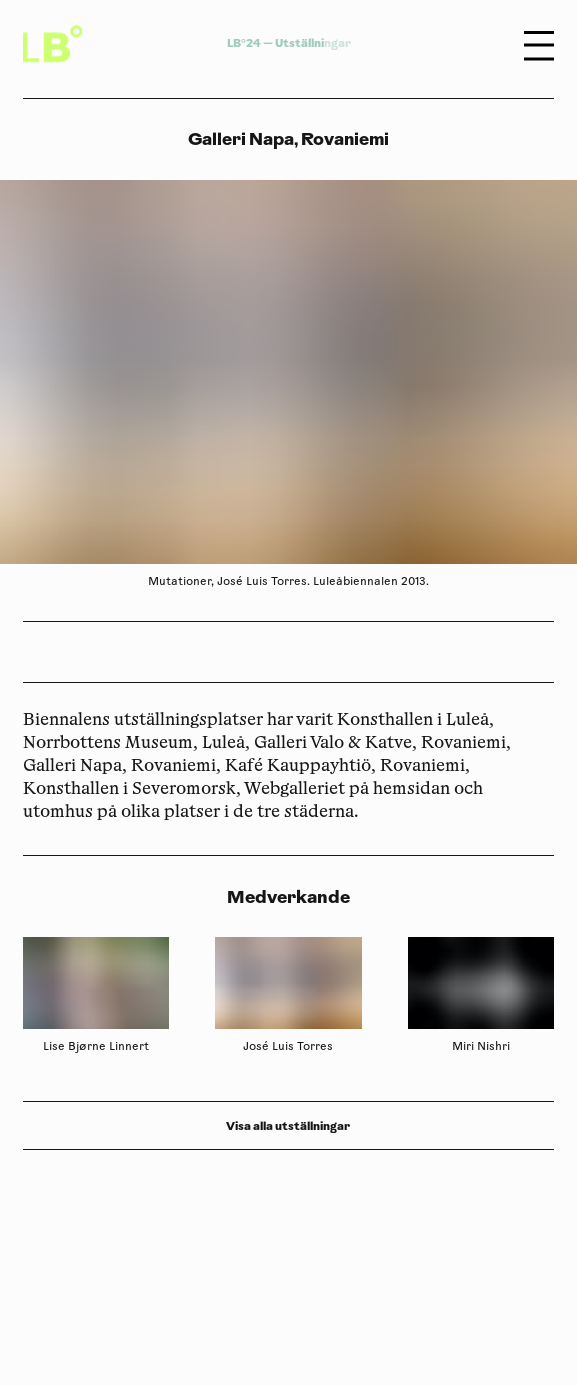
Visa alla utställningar (288, 1126)
